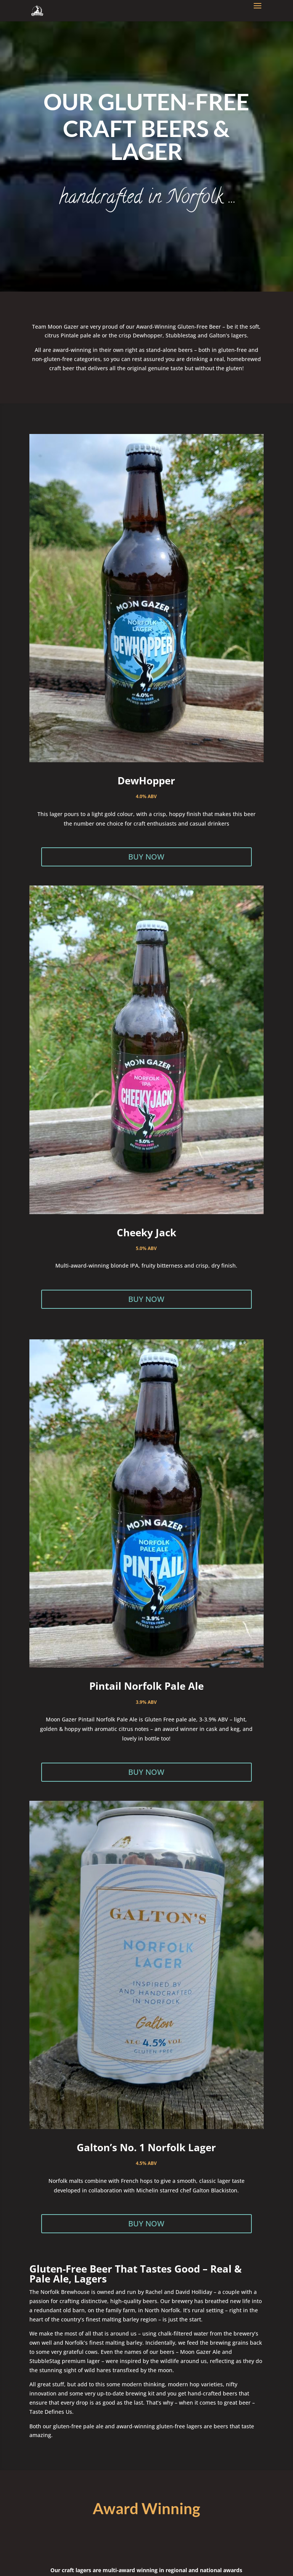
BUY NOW (146, 857)
